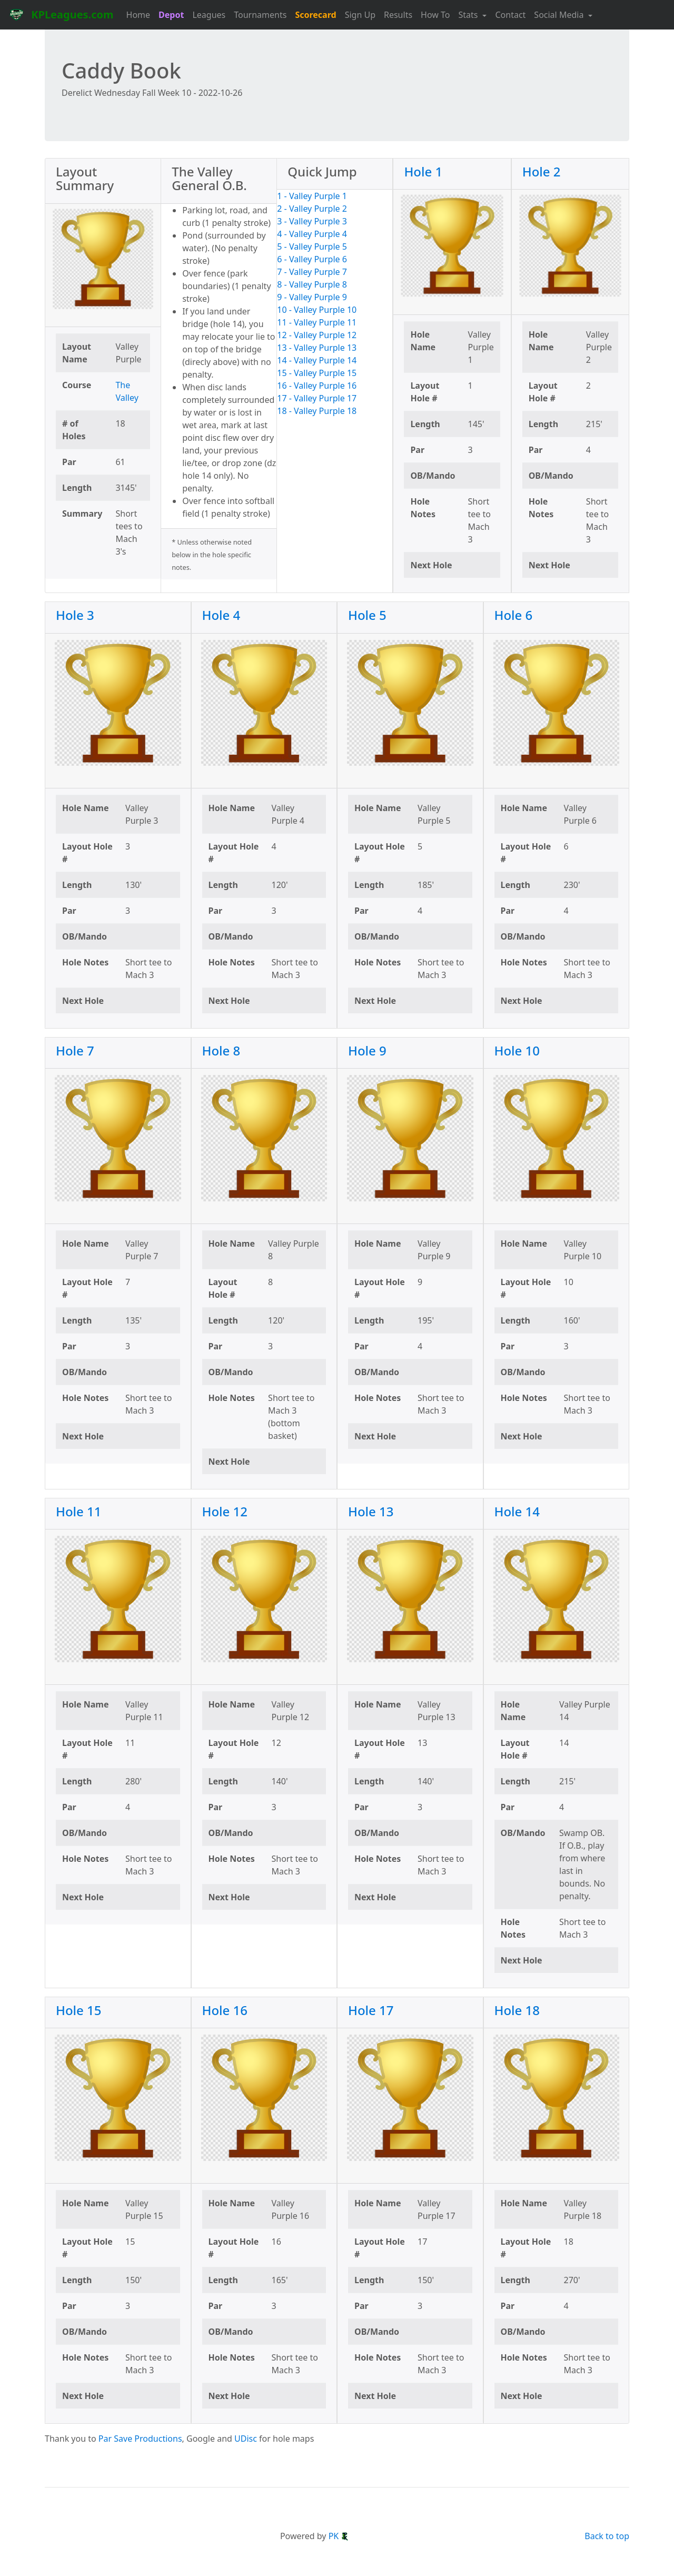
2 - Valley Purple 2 (312, 208)
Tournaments (260, 15)
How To (435, 15)
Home (138, 15)
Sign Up (360, 15)
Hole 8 (221, 1050)
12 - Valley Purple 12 (316, 335)
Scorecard (315, 15)
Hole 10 (517, 1050)
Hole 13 (371, 1511)
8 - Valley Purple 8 (312, 284)
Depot (171, 15)
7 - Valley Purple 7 (312, 272)
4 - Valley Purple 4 (312, 234)
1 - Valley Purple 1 (312, 196)
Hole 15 (79, 2010)
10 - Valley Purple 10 (316, 309)
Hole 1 (423, 171)
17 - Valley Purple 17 (316, 398)
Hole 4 (221, 615)
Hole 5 (367, 615)
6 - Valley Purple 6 (312, 259)
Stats (469, 15)
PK (339, 2536)
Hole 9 (367, 1050)
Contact (510, 15)
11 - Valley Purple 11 (316, 322)
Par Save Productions (140, 2438)
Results (398, 15)
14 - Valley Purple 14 (316, 360)
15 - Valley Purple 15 (316, 373)
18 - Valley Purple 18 (316, 411)
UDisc (245, 2438)
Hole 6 (513, 615)
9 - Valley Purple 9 (312, 297)
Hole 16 (225, 2010)
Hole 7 (75, 1050)
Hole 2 (541, 171)
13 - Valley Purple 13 (316, 347)
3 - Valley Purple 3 (312, 221)
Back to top (606, 2536)
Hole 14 (517, 1511)
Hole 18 (517, 2010)
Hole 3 (75, 615)
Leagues (208, 15)
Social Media (560, 15)
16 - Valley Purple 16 (316, 385)
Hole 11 (79, 1511)
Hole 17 (371, 2010)
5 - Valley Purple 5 (312, 246)
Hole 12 (225, 1511)
